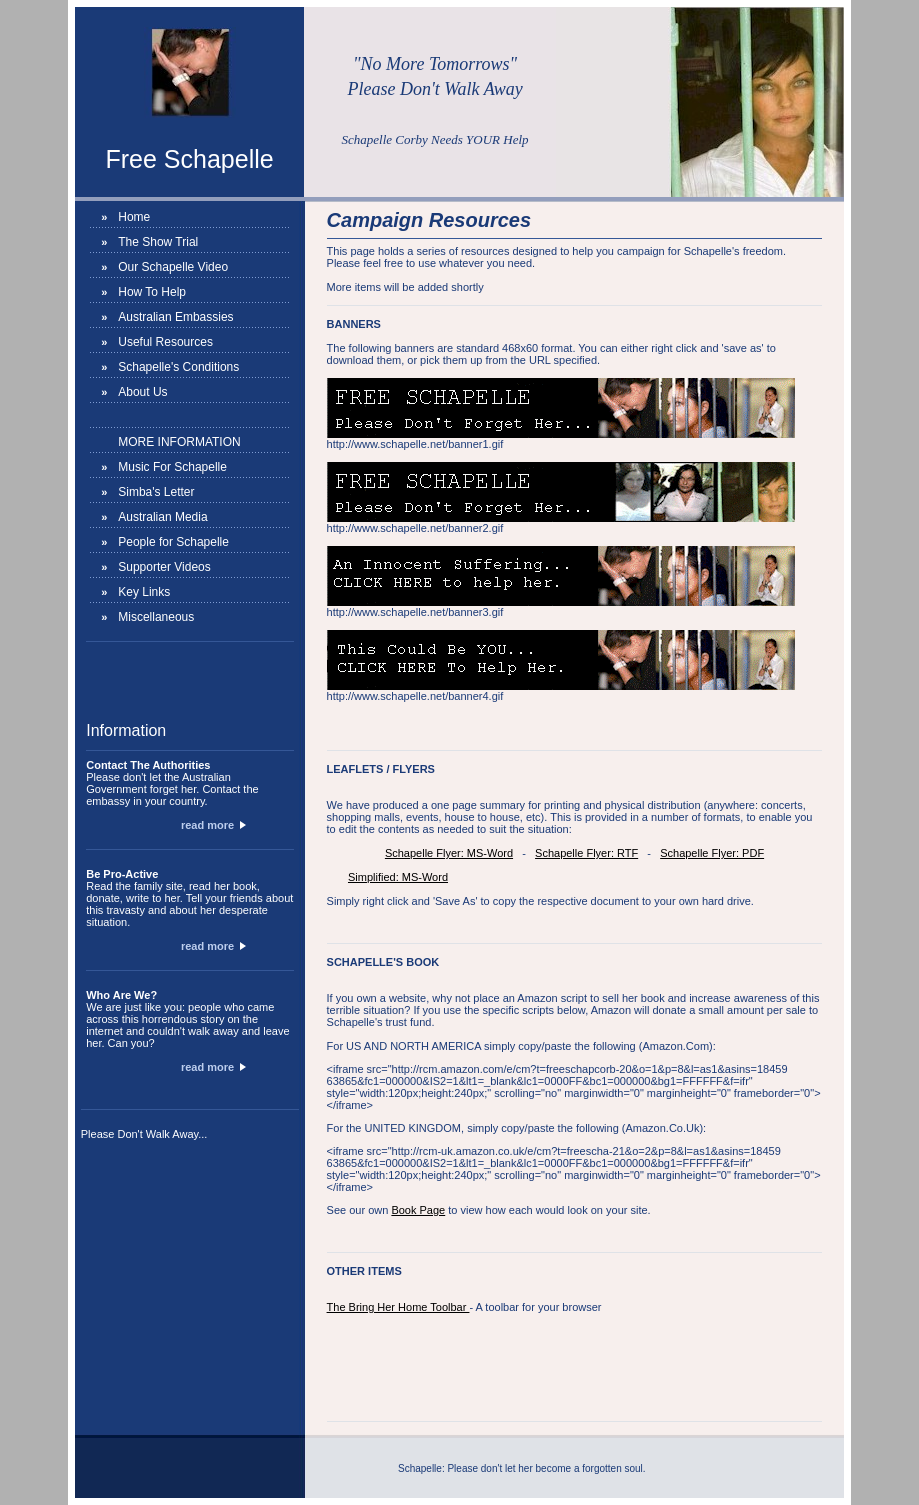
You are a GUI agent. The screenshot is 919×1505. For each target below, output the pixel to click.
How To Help (152, 292)
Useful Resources (165, 342)
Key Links (144, 592)
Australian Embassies (175, 317)
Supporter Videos (164, 567)
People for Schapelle (173, 542)
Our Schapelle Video (173, 267)
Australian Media (162, 517)
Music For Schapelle (172, 467)
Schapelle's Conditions (178, 367)
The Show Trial (158, 242)
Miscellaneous (156, 617)
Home (134, 217)
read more (213, 825)
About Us (142, 392)
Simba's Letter (156, 492)
